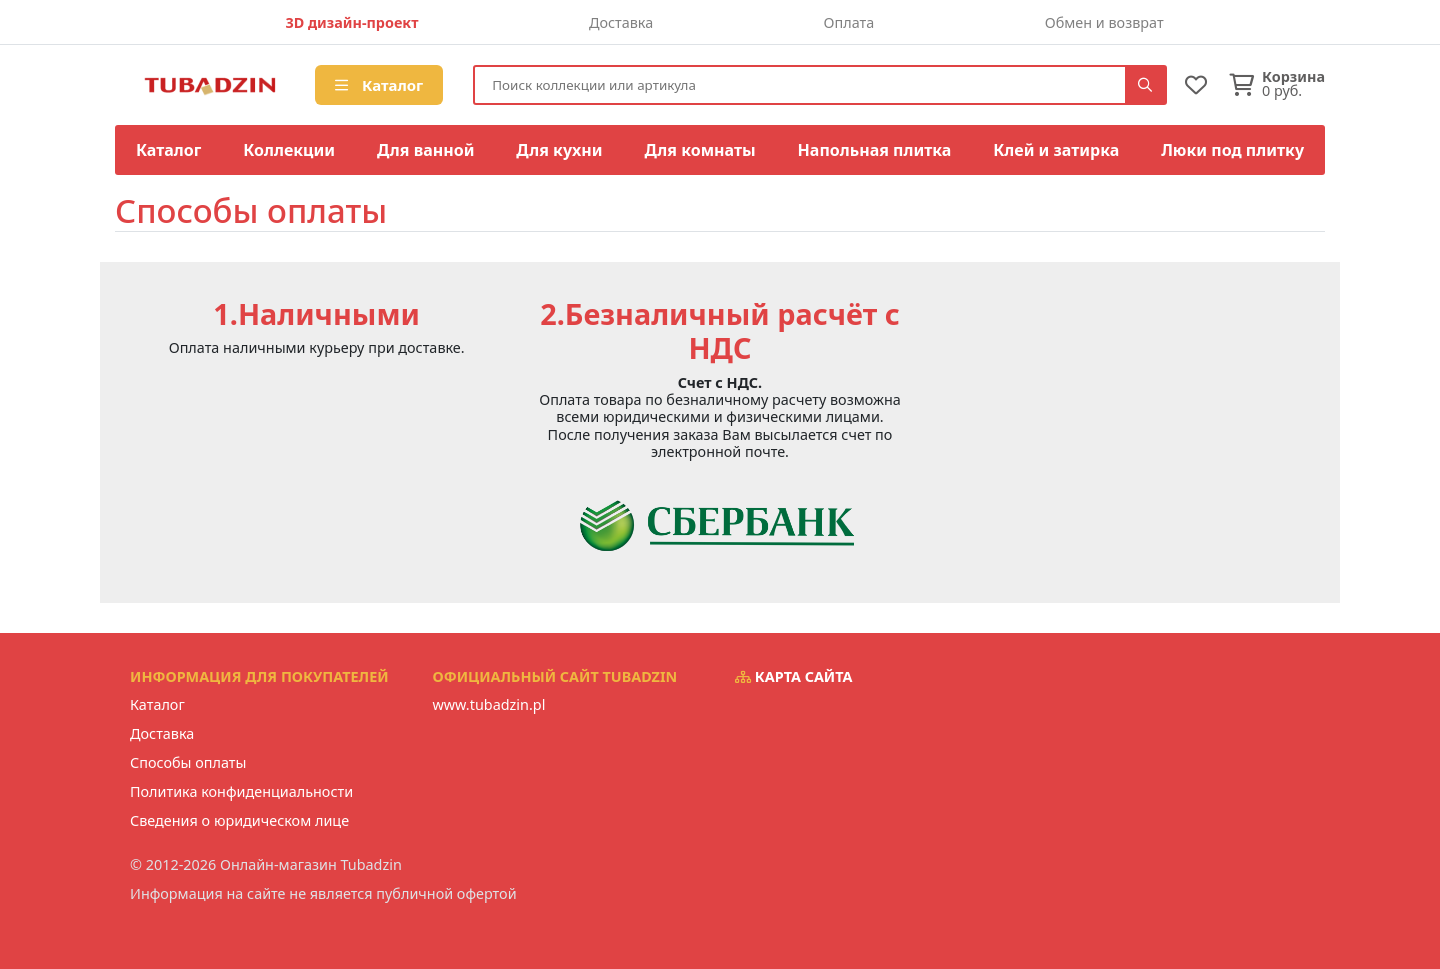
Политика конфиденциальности (241, 791)
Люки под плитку (1232, 150)
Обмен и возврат (1104, 22)
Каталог (379, 85)
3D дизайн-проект (351, 22)
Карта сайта (794, 676)
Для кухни (559, 150)
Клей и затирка (1056, 150)
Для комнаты (699, 150)
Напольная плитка (875, 150)
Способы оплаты (188, 762)
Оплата (849, 22)
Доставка (621, 22)
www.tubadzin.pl (489, 704)
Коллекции (289, 150)
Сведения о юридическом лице (239, 820)
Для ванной (426, 150)
